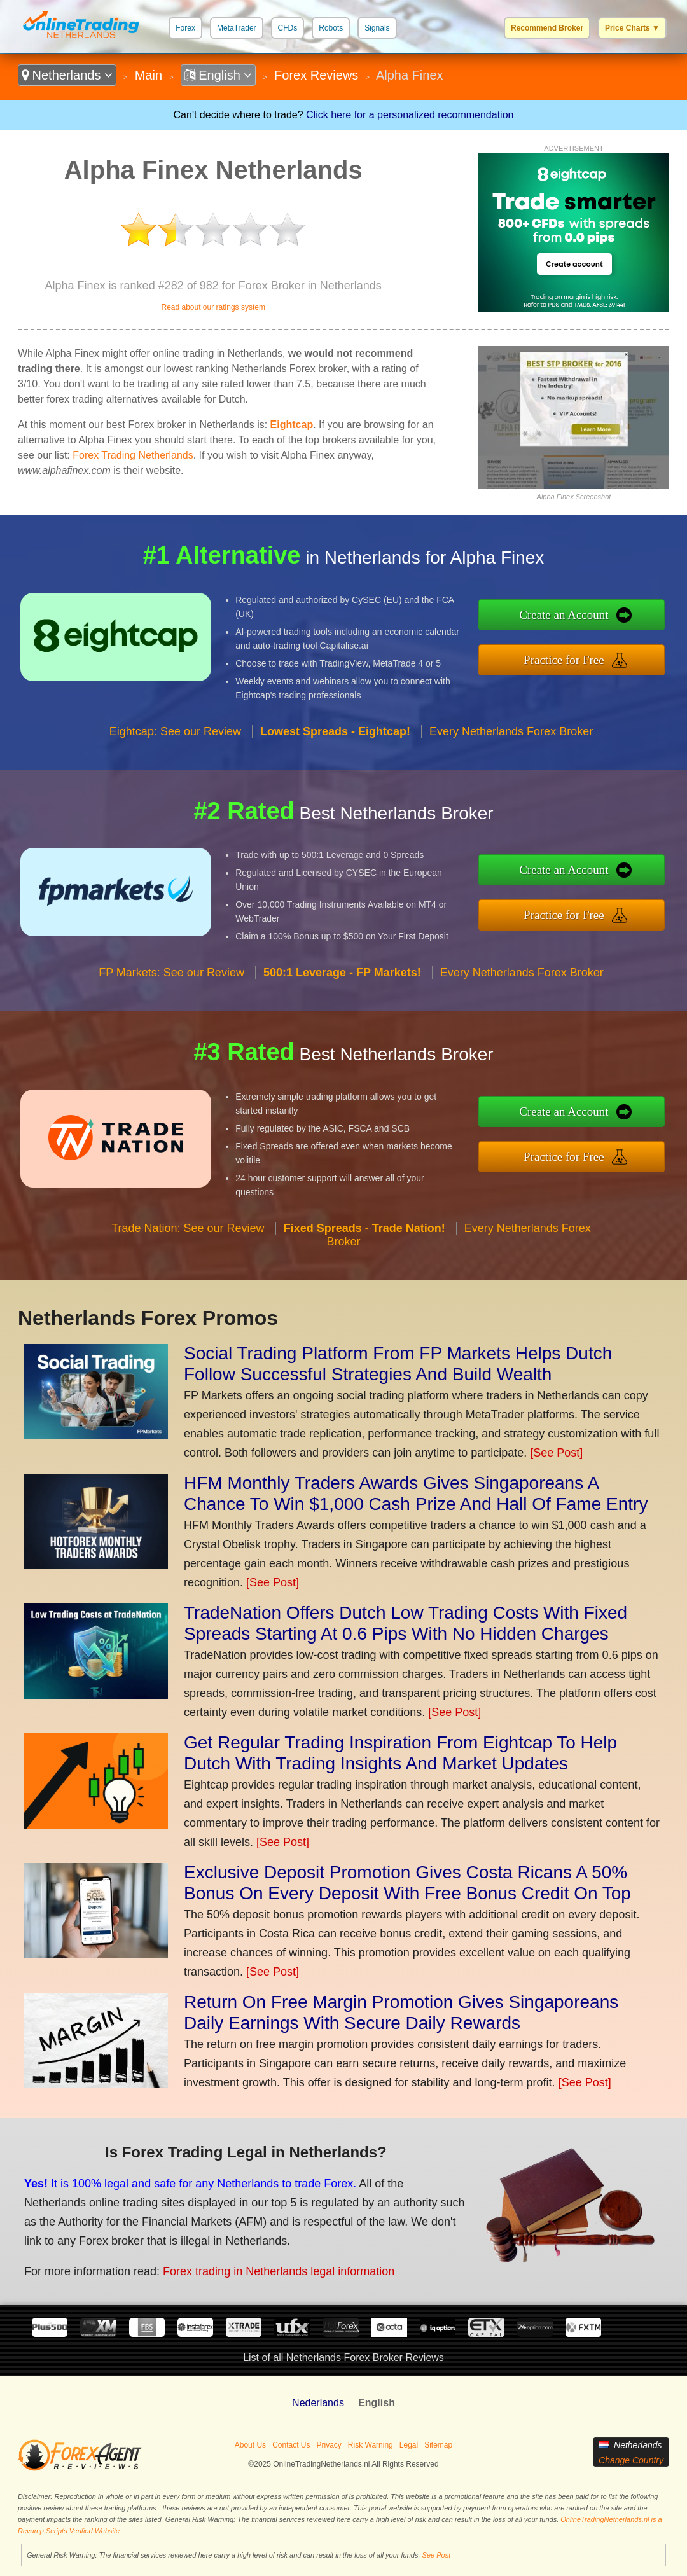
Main (148, 75)
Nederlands (318, 2402)
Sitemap (438, 2445)
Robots (331, 28)
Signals (376, 28)
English (218, 75)
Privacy (329, 2445)
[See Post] (556, 1452)
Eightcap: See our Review (175, 731)
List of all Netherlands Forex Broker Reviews (343, 2357)
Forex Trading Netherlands (133, 455)
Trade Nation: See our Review (187, 1228)
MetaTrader (236, 28)
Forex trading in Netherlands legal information (278, 2271)
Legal (408, 2445)
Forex (185, 28)
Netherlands (67, 75)
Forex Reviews (316, 75)
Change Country (631, 2460)
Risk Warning (370, 2445)
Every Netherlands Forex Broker (511, 731)
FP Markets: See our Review (171, 972)
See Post (436, 2555)
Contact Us (291, 2445)
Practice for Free (564, 660)
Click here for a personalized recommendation (409, 114)
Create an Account (563, 614)
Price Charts (632, 28)
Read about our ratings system (213, 307)
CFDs (288, 28)
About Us (250, 2445)
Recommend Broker (547, 28)
